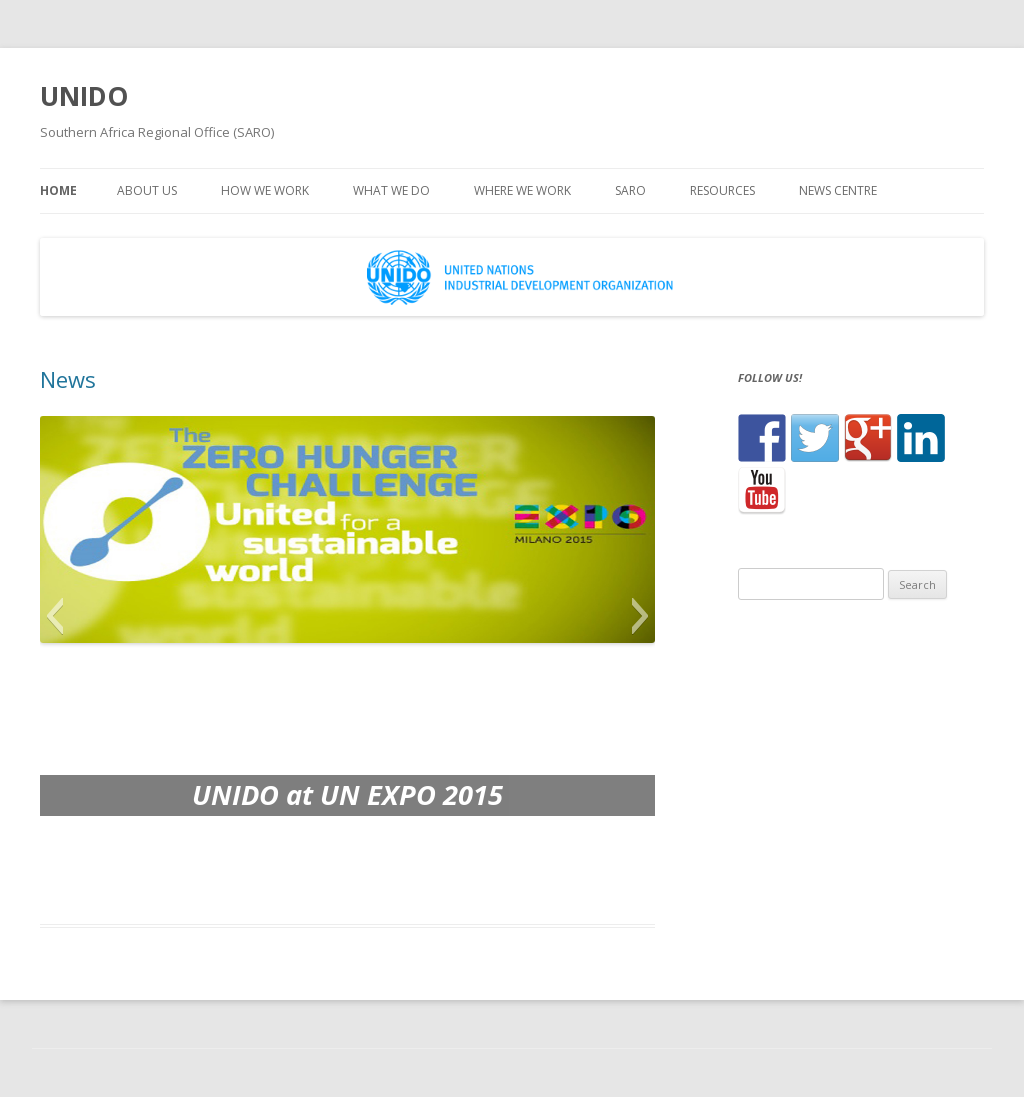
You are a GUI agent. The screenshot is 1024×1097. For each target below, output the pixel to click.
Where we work (522, 190)
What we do (391, 190)
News (68, 379)
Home (58, 190)
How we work (265, 190)
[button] (54, 616)
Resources (722, 190)
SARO (630, 190)
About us (147, 190)
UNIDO (84, 96)
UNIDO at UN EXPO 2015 (347, 794)
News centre (838, 190)
